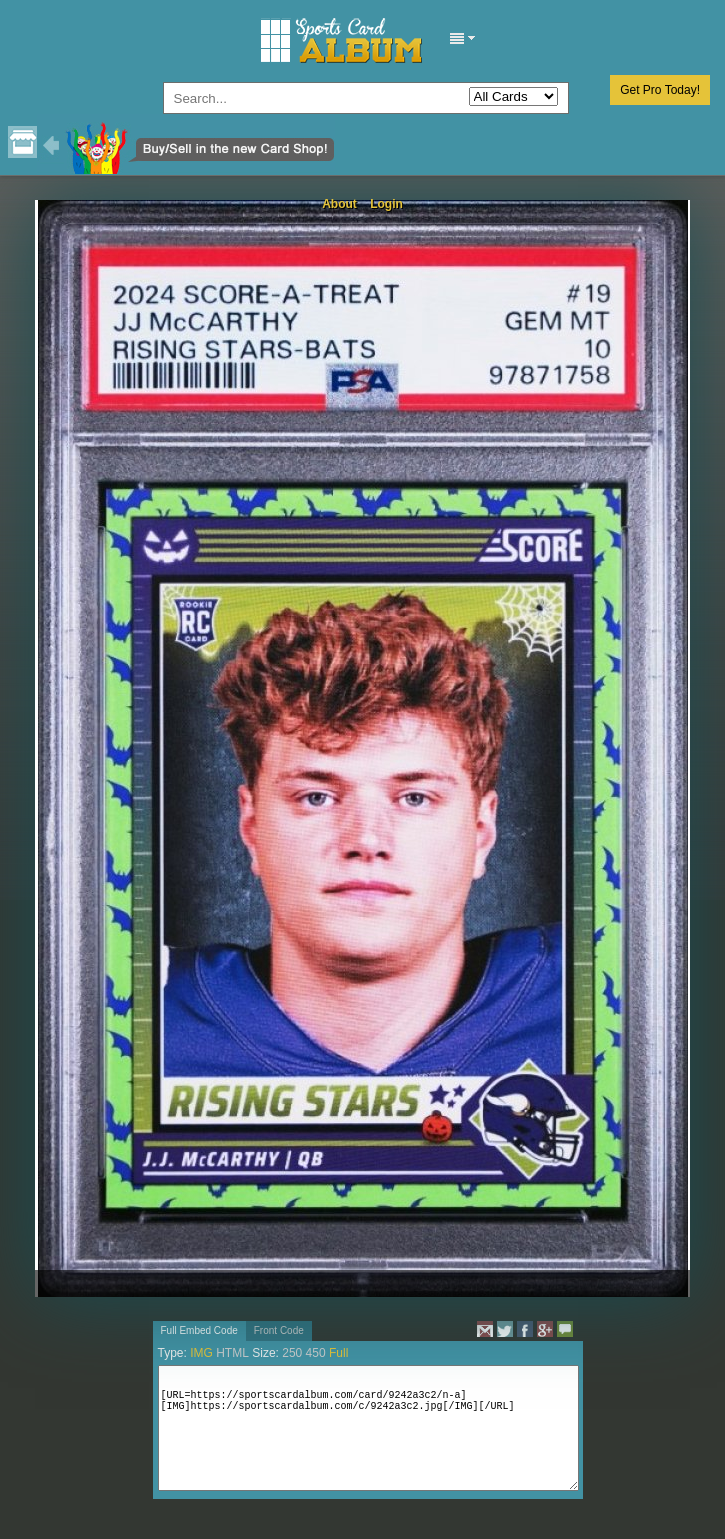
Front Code (279, 1330)
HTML (232, 1353)
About (339, 204)
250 (292, 1353)
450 (316, 1353)
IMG (201, 1353)
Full (338, 1353)
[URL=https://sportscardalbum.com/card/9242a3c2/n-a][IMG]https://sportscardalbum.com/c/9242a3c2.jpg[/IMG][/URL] (368, 1428)
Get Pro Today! (660, 90)
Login (386, 204)
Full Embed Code (199, 1330)
